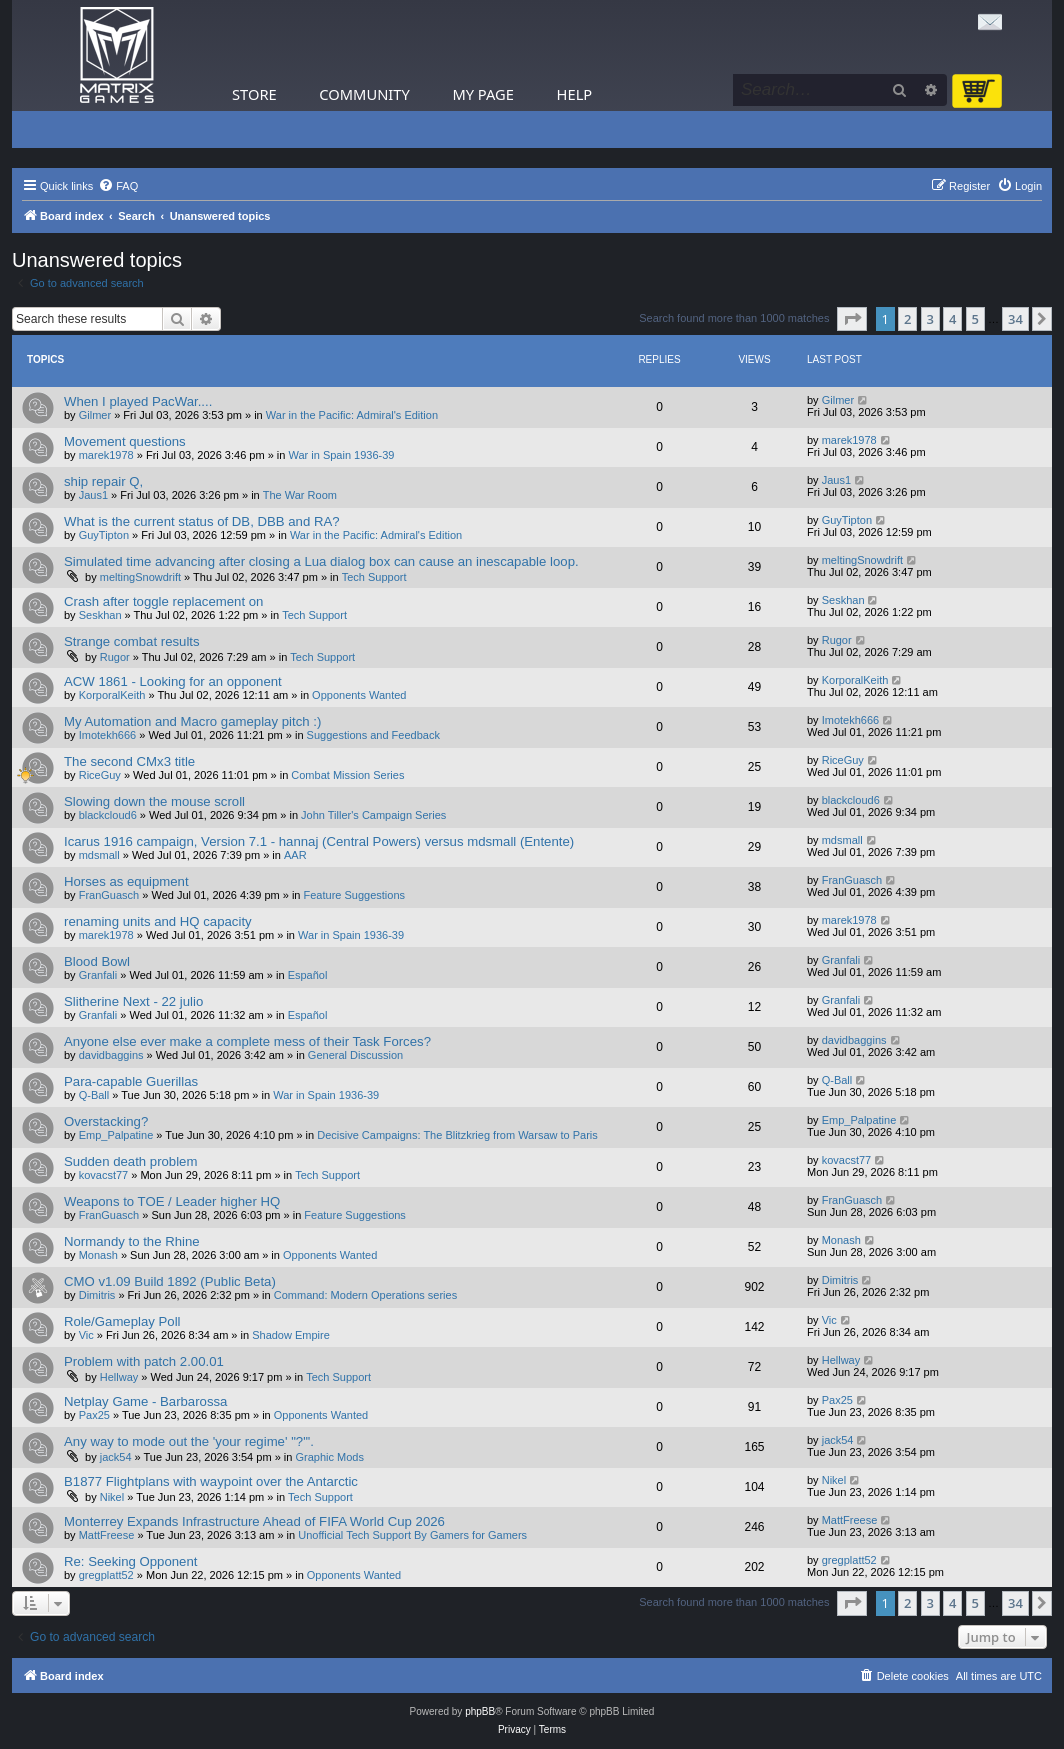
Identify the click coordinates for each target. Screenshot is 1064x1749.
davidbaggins (111, 1055)
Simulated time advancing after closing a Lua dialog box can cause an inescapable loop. (321, 561)
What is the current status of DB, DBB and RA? (202, 521)
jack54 (116, 1457)
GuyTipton (104, 535)
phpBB (480, 1711)
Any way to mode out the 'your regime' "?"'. (189, 1441)
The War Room (300, 495)
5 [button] (975, 319)
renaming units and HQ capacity (158, 921)
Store (254, 94)
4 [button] (952, 319)
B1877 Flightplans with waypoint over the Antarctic (211, 1481)
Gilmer (95, 415)
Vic (86, 1335)
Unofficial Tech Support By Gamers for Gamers (412, 1535)
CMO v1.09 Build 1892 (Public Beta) (170, 1281)
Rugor (115, 657)
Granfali (98, 975)
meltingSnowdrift (140, 577)
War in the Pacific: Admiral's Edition (352, 415)
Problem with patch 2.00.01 (144, 1361)
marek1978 (106, 455)
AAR (295, 855)
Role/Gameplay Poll (122, 1321)
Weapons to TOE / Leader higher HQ (172, 1201)
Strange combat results (132, 641)
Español (308, 975)
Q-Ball (94, 1095)
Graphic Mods (329, 1457)
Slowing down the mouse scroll (154, 801)
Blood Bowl (97, 961)
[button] (852, 319)
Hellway (119, 1377)
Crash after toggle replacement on (163, 601)
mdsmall (99, 855)
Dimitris (97, 1295)
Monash (98, 1255)
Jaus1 (93, 495)
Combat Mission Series (347, 775)
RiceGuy (100, 775)
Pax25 (94, 1415)
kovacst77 (104, 1175)
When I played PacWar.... (138, 401)
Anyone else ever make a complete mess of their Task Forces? (247, 1041)
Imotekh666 (107, 735)
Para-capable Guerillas (131, 1081)
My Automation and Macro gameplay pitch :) (192, 721)
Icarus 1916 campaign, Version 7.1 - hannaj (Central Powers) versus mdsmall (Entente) (319, 841)
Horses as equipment (126, 881)
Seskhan (100, 615)
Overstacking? (106, 1121)
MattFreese (107, 1535)
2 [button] (907, 319)
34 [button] (1015, 319)
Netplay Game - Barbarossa (145, 1401)
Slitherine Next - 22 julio (133, 1001)
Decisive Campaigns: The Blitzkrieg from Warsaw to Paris (457, 1135)
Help (575, 94)
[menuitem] (118, 186)
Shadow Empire (291, 1335)
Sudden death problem (130, 1161)
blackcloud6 (108, 815)
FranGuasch (109, 895)
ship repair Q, (103, 481)
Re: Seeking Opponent (130, 1561)
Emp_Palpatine (116, 1135)
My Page (483, 94)
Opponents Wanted (359, 695)
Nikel (112, 1497)
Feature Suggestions (355, 895)
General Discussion (355, 1055)
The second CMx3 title (129, 761)
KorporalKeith (112, 695)
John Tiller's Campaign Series (373, 815)
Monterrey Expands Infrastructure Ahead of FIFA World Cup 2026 (254, 1521)
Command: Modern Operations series (365, 1295)
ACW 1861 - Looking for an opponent (173, 681)
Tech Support (374, 577)
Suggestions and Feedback (373, 735)
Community (364, 94)
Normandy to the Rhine (132, 1241)
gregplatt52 (106, 1575)
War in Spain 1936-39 (341, 455)
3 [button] (930, 319)
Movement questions (125, 441)
